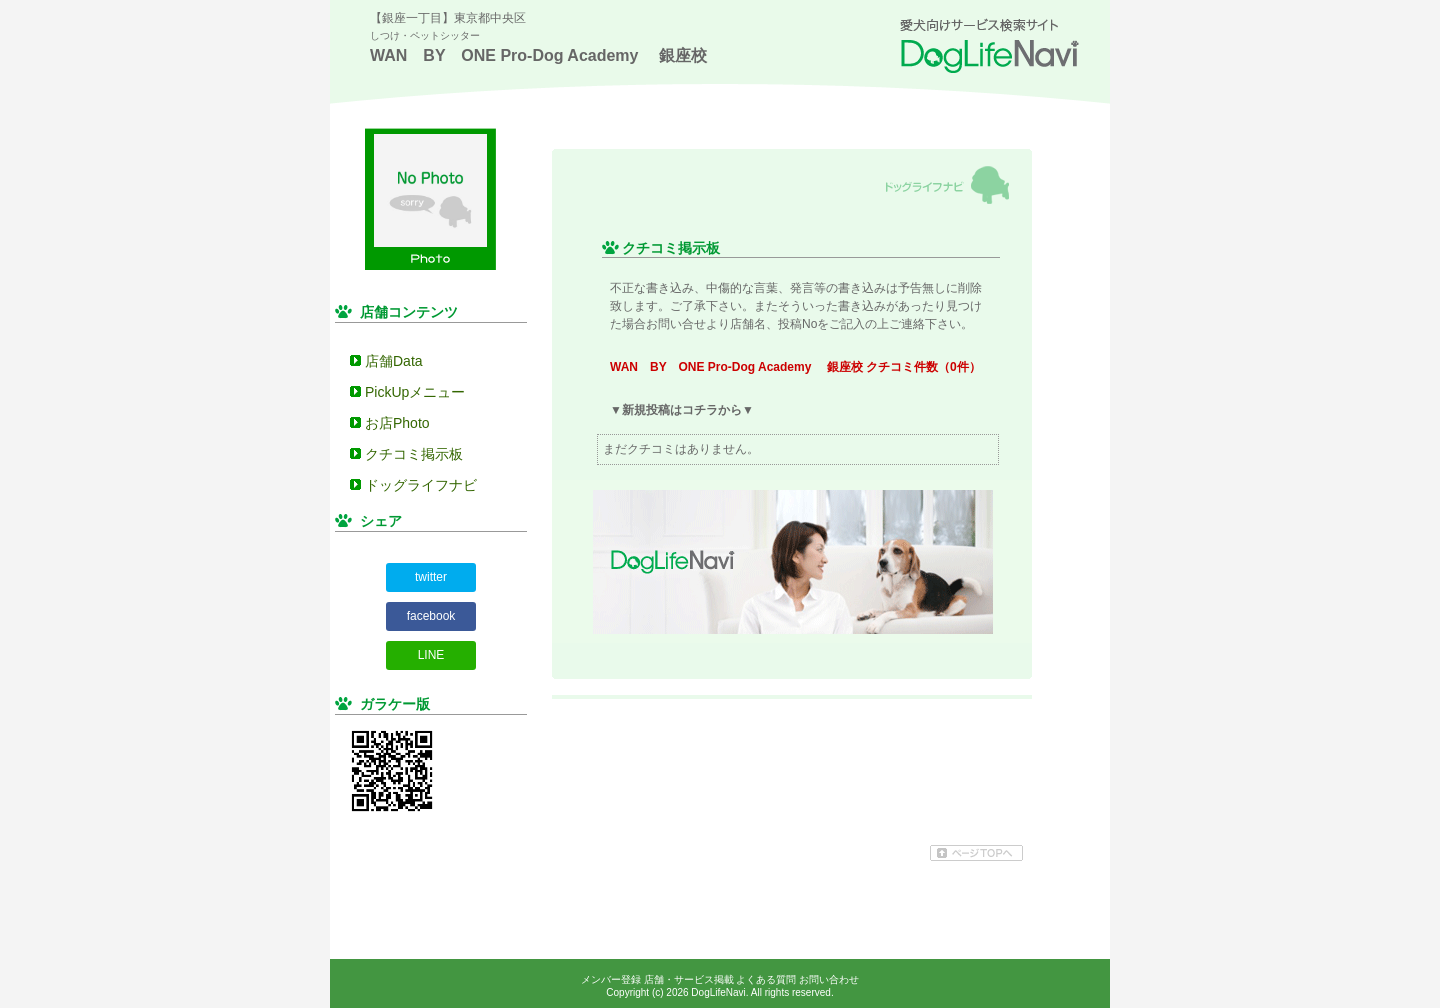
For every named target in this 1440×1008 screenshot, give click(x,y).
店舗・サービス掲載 (689, 979)
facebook (431, 616)
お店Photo (397, 423)
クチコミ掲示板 (414, 454)
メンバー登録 (611, 979)
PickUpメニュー (415, 392)
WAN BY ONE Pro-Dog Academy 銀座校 (538, 55)
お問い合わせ (829, 979)
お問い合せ (676, 324)
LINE (431, 655)
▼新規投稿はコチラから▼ (682, 410)
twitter (431, 577)
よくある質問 (766, 979)
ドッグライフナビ (421, 485)
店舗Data (394, 361)
